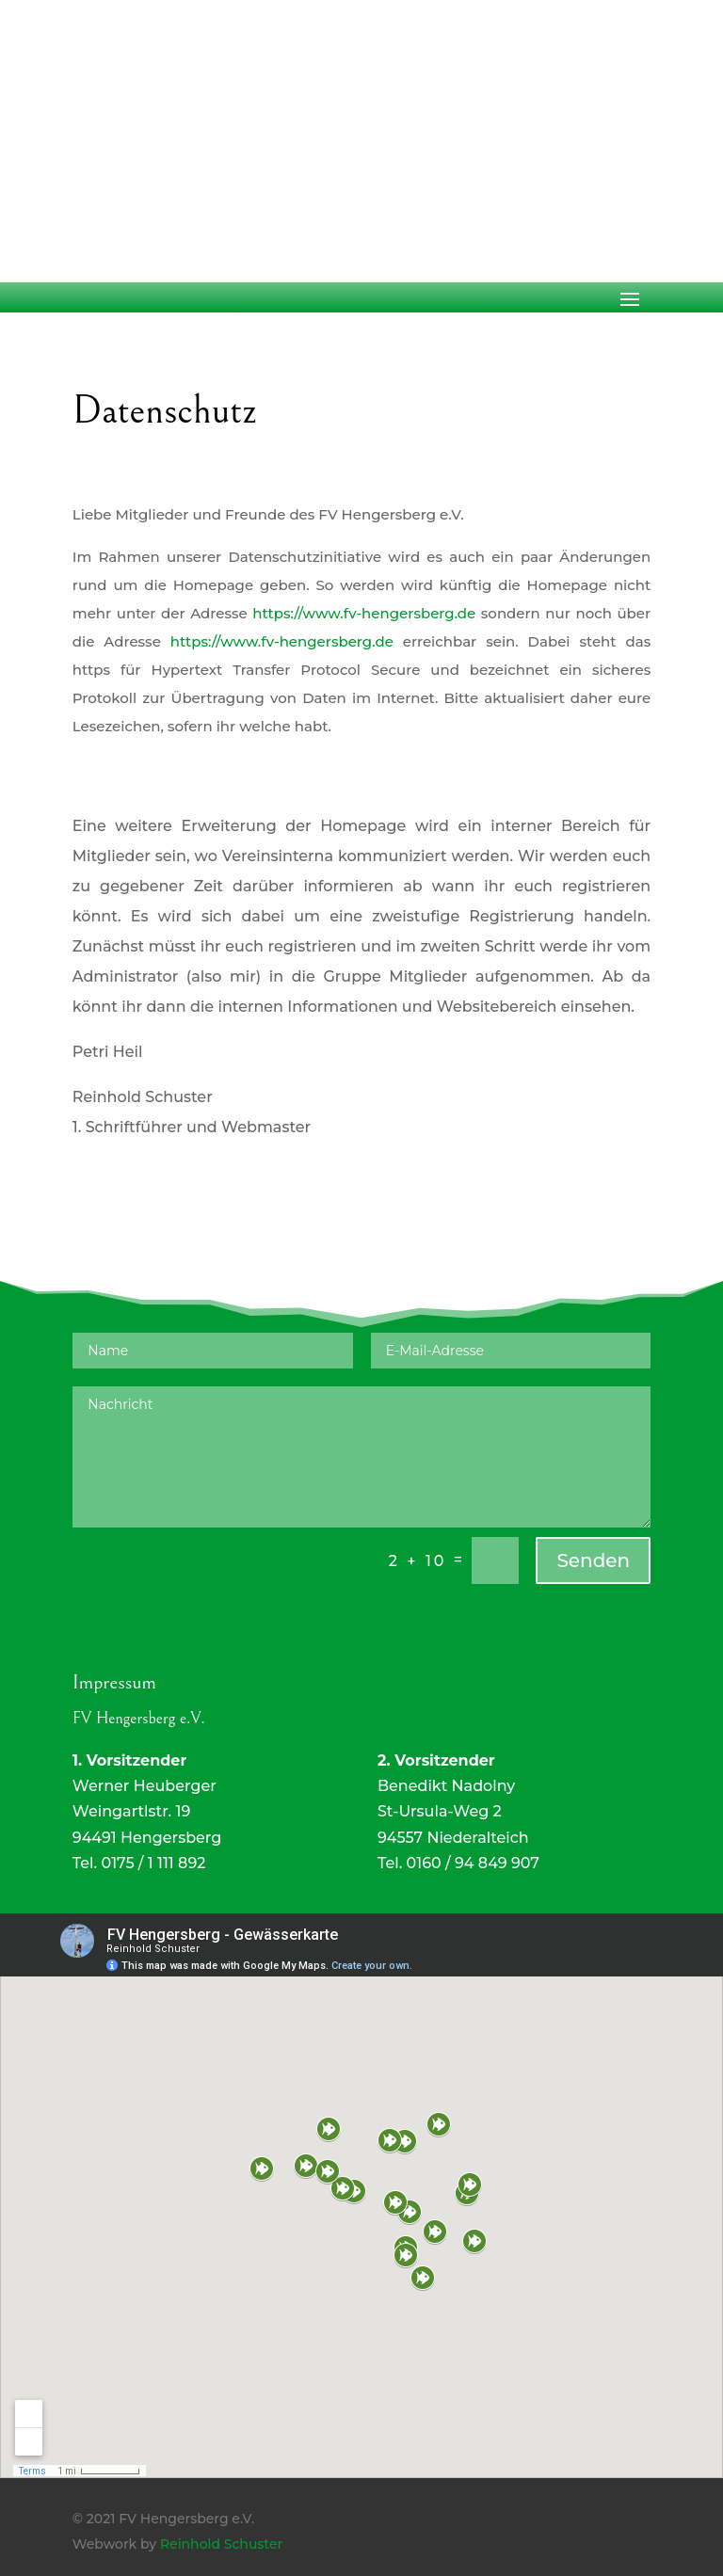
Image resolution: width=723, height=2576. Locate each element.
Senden (593, 1560)
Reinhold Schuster (221, 2544)
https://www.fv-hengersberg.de (363, 613)
